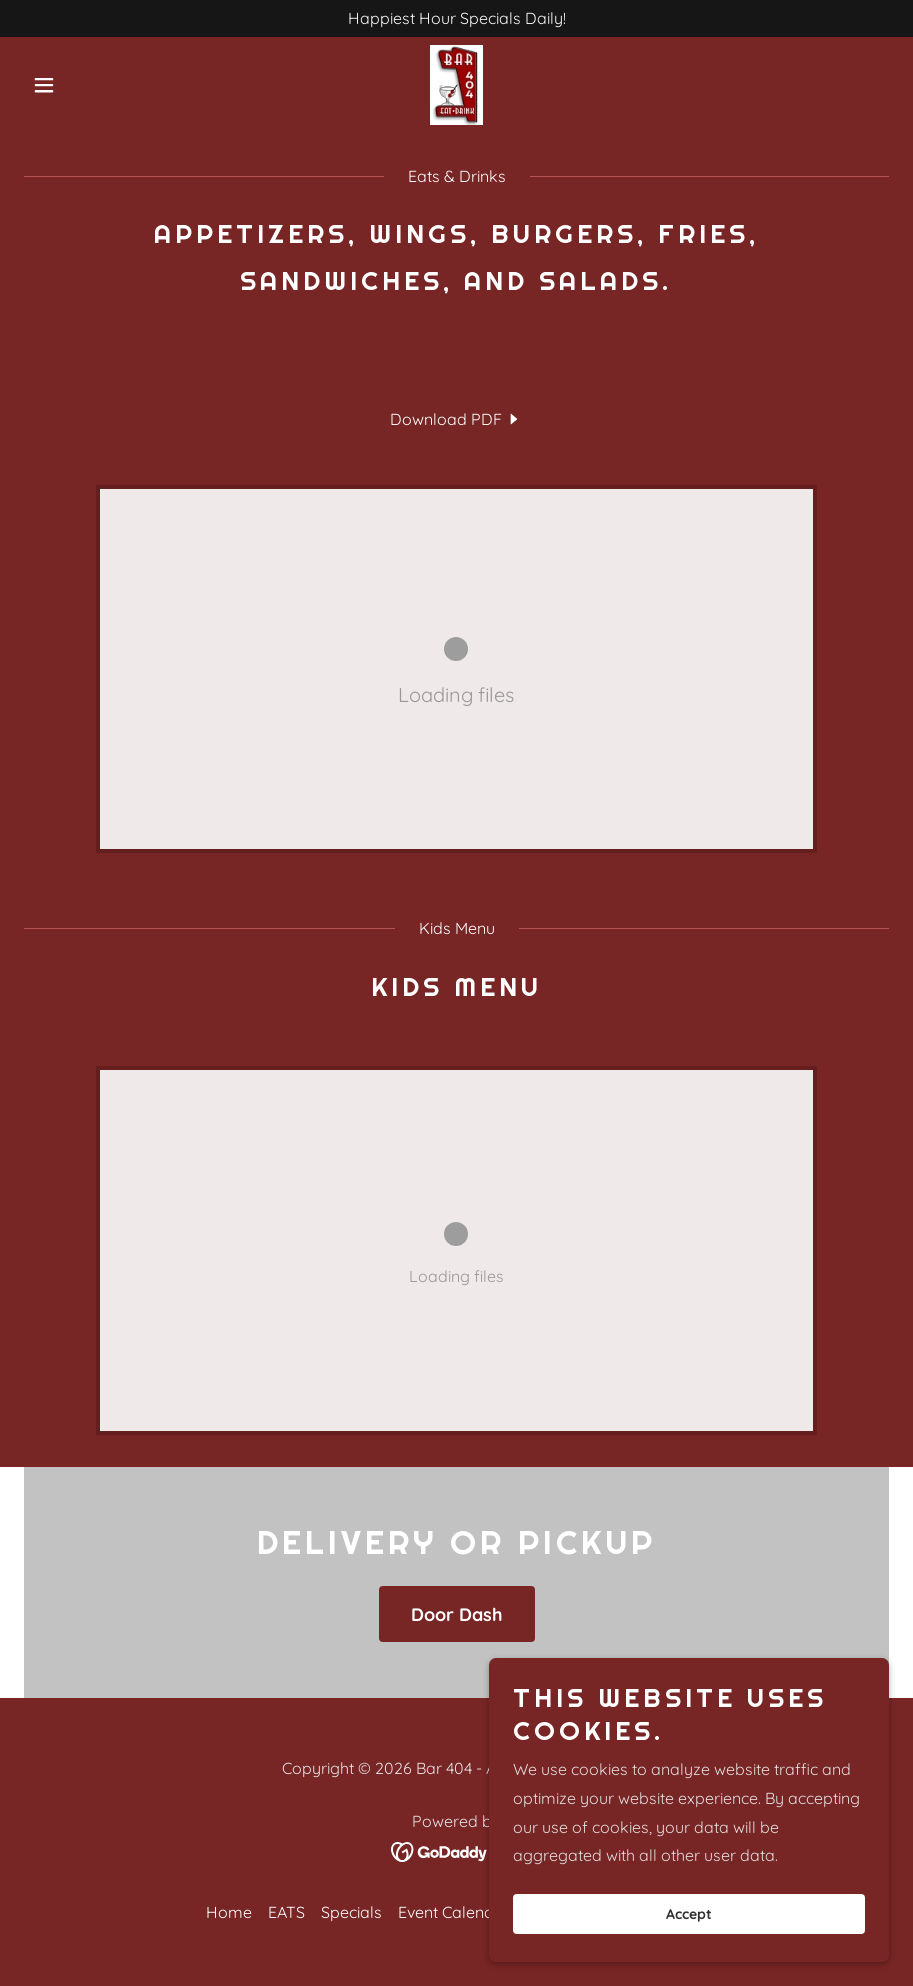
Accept (689, 1914)
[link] (456, 85)
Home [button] (229, 1912)
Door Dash (457, 1614)
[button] (89, 85)
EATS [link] (286, 1912)
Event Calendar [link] (454, 1912)
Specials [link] (351, 1912)
